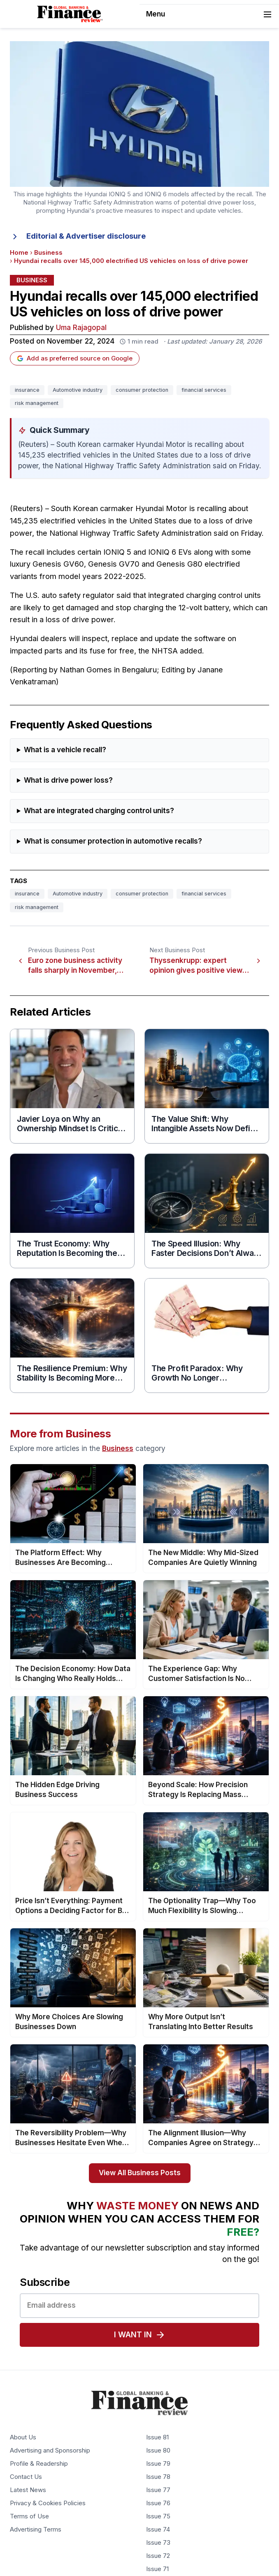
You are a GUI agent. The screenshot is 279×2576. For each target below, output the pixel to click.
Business (48, 252)
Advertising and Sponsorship (50, 2451)
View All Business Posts (140, 2173)
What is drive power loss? (68, 780)
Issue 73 (158, 2543)
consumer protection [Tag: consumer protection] (142, 390)
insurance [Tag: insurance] (27, 390)
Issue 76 (158, 2503)
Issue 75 (158, 2516)
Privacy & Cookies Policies (48, 2503)
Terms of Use (29, 2516)
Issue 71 (157, 2569)
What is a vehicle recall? (65, 750)
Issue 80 (158, 2451)
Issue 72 (158, 2556)
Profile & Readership (39, 2464)
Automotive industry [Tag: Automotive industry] (77, 390)
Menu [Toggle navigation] (209, 14)
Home (19, 252)
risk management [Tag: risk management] (36, 403)
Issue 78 (158, 2477)
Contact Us (26, 2477)
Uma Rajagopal (81, 328)
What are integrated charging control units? (99, 811)
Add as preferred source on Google (75, 358)
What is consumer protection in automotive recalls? (113, 841)
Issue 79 (158, 2464)
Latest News (28, 2490)
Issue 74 (158, 2530)
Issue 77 (158, 2490)
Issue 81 (157, 2437)
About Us (23, 2437)
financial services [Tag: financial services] (203, 390)
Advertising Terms (35, 2530)
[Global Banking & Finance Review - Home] (70, 14)
